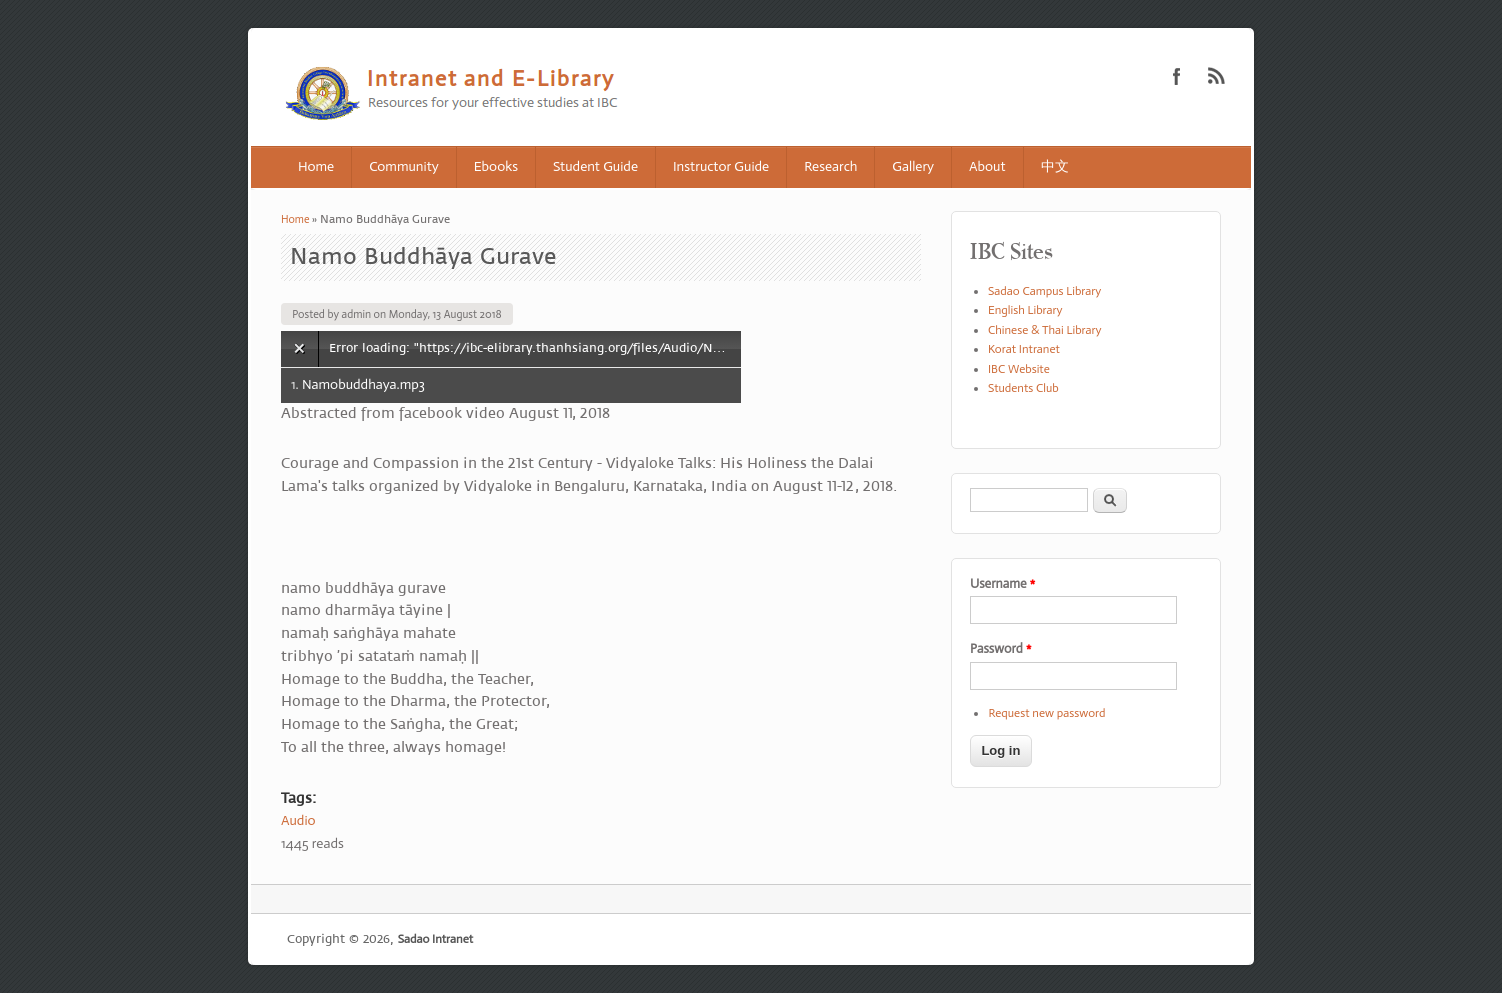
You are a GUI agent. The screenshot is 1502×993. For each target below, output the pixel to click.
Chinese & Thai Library (1045, 330)
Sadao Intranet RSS (1217, 76)
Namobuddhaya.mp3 (363, 384)
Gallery (913, 166)
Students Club (1023, 388)
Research (830, 166)
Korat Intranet (1024, 349)
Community (404, 166)
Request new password (1046, 713)
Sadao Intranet (435, 939)
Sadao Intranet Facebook (1177, 76)
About (987, 166)
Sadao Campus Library (1044, 291)
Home (316, 166)
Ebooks (496, 166)
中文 (1055, 166)
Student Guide (595, 166)
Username (1002, 583)
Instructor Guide (721, 166)
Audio (298, 820)
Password (1000, 648)
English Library (1025, 310)
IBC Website (1019, 369)
